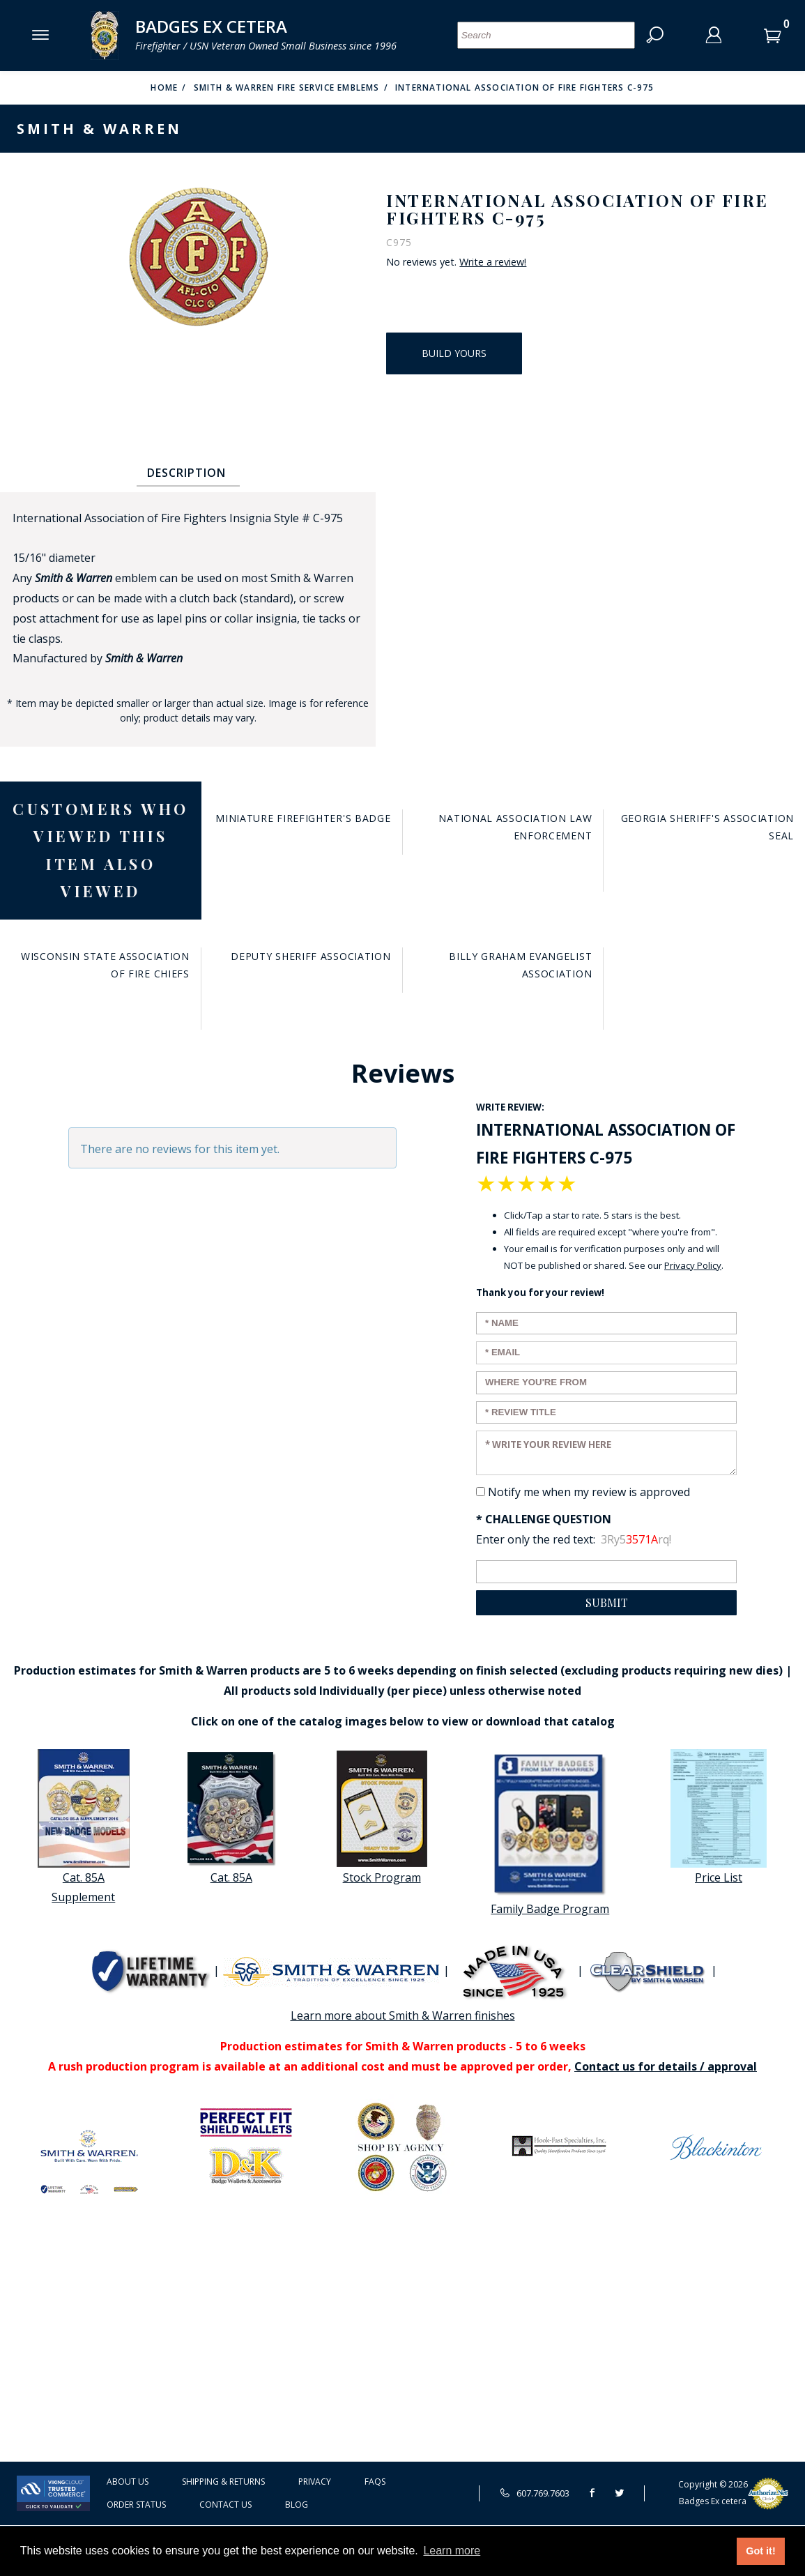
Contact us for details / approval (665, 2066)
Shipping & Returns (223, 2481)
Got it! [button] (760, 2550)
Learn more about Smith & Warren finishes (403, 2015)
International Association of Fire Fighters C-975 (524, 87)
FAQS (375, 2481)
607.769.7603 (534, 2493)
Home (164, 87)
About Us (127, 2481)
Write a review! (492, 262)
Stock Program (382, 1817)
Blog (296, 2504)
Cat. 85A (231, 1817)
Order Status (136, 2504)
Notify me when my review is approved (589, 1492)
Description (186, 472)
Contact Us (225, 2504)
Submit (606, 1602)
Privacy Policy (692, 1265)
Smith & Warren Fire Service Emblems (287, 87)
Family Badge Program (550, 1833)
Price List (718, 1817)
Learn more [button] (451, 2550)
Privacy (314, 2481)
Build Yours (454, 353)
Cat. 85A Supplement (84, 1827)
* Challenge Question (543, 1519)
